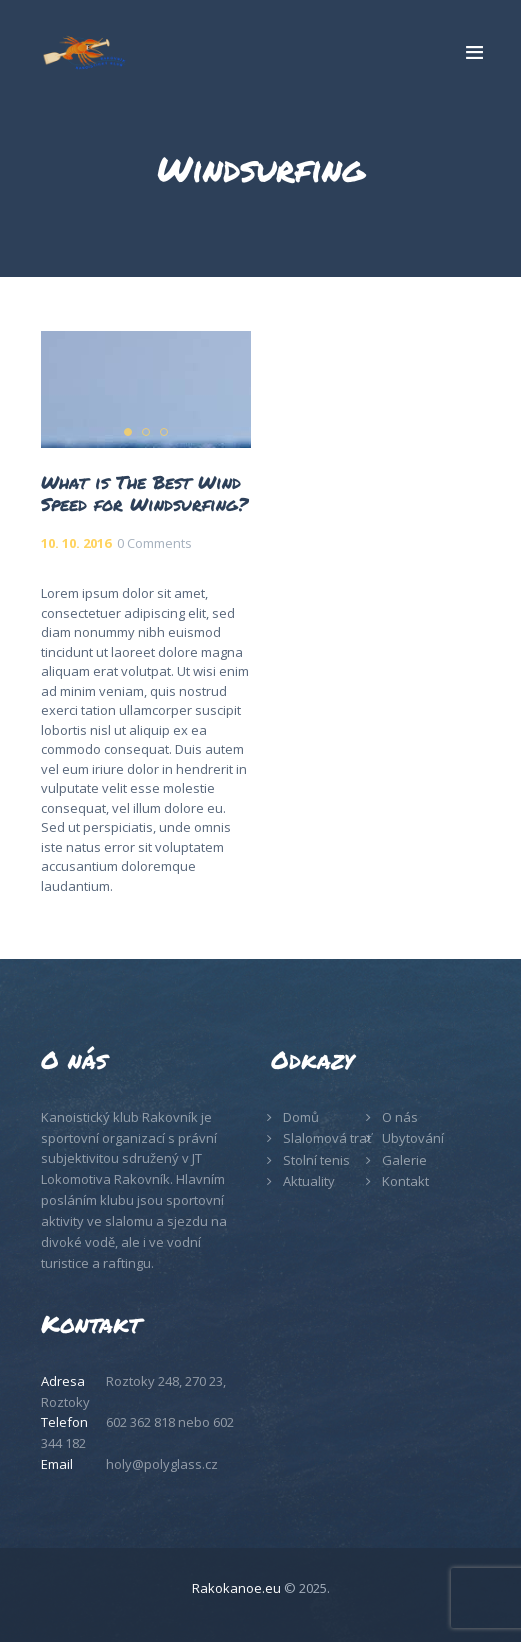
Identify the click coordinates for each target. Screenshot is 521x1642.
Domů (301, 1117)
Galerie (404, 1160)
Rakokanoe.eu (236, 1588)
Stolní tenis (316, 1160)
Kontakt (405, 1181)
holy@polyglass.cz (162, 1464)
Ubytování (413, 1138)
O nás (400, 1117)
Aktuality (309, 1181)
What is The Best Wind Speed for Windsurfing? (144, 493)
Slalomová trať (327, 1138)
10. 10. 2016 (76, 543)
